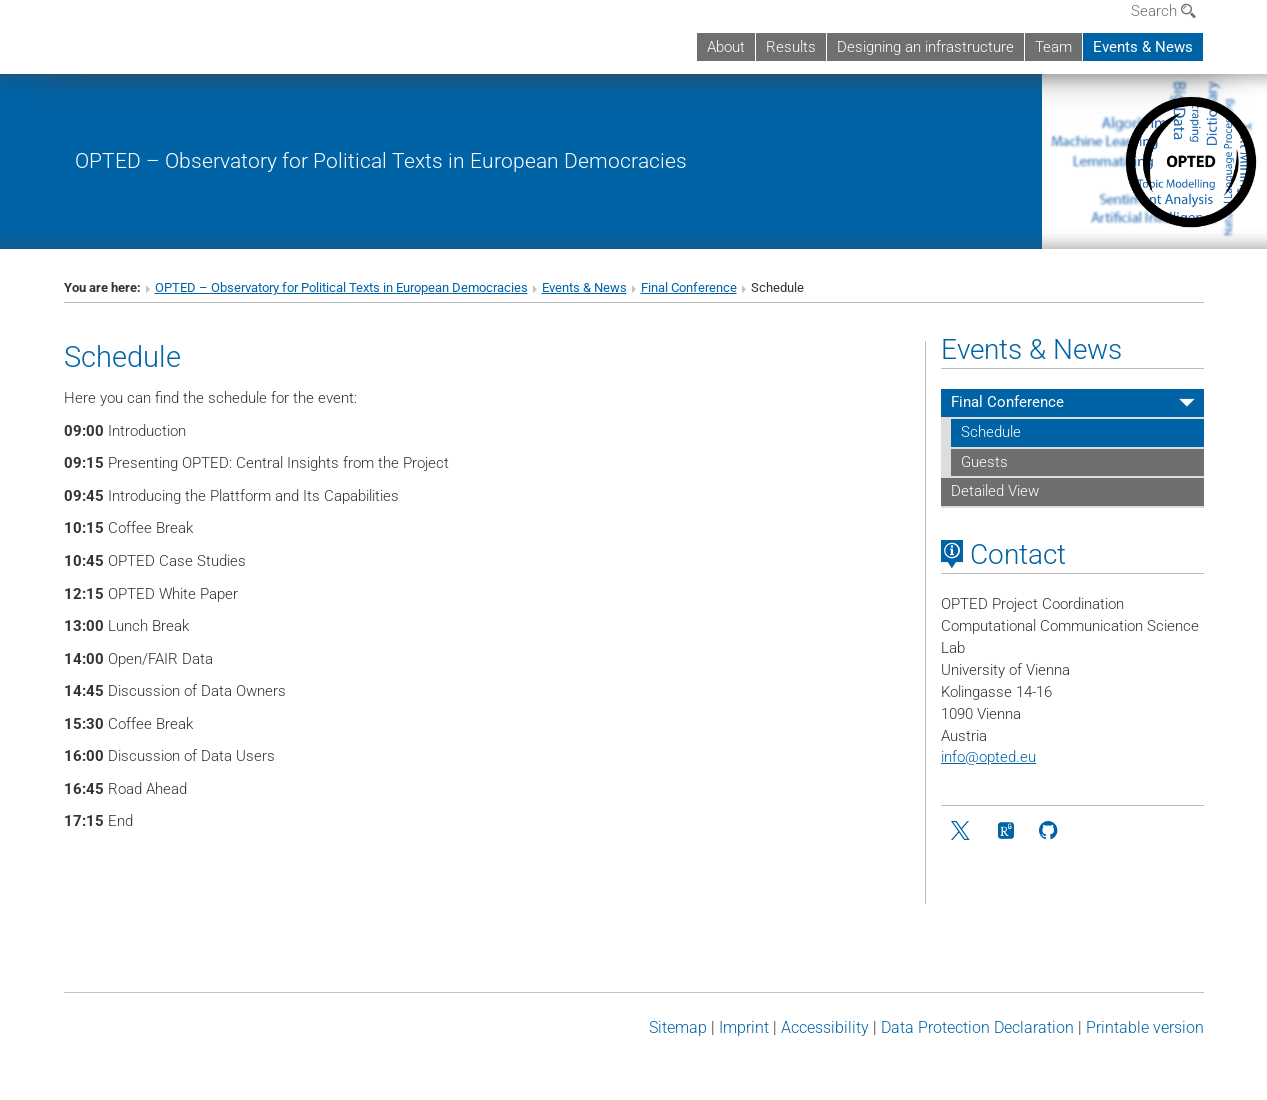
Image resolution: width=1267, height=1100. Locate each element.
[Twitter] (962, 831)
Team (1053, 47)
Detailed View (995, 491)
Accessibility (825, 1027)
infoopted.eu (988, 757)
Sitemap (678, 1027)
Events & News (1143, 47)
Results (791, 47)
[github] (1048, 831)
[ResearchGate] (1005, 831)
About (726, 47)
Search (1163, 11)
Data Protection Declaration (977, 1027)
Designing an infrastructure (925, 47)
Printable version (1145, 1027)
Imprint (744, 1027)
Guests (984, 462)
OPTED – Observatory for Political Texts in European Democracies (381, 160)
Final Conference (689, 287)
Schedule (991, 432)
